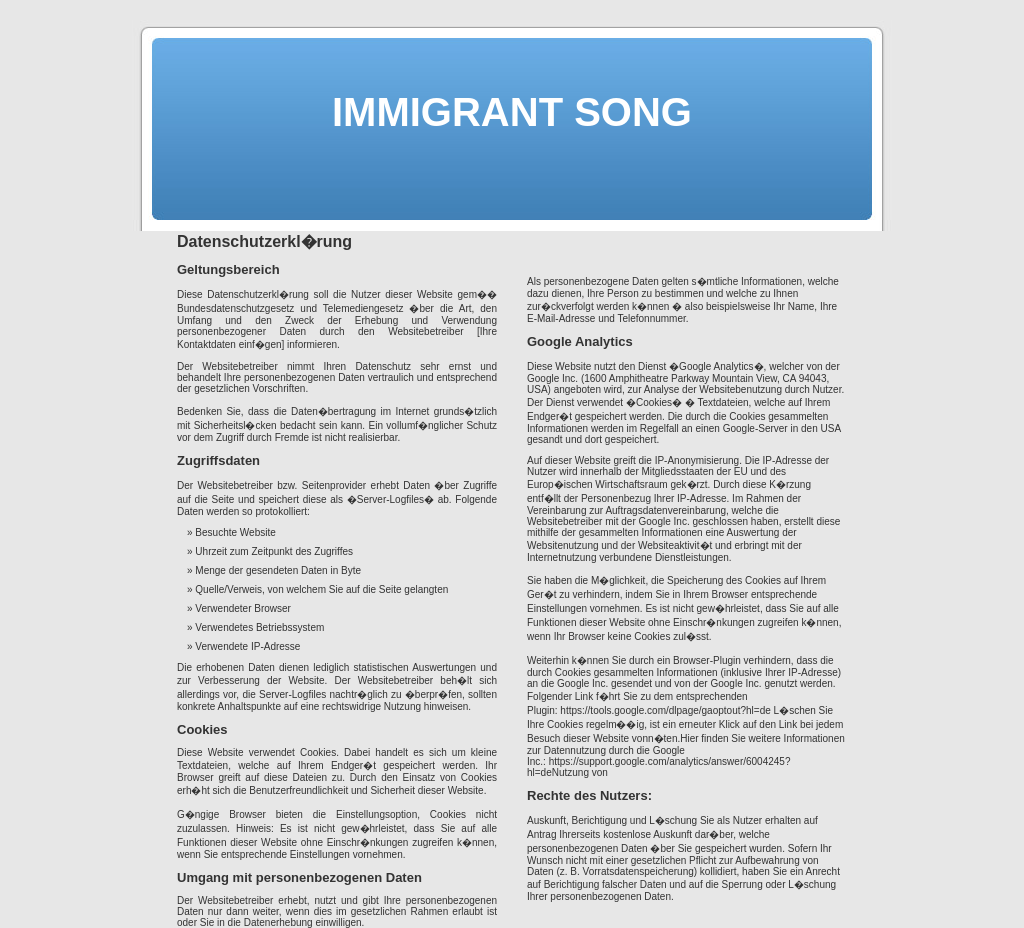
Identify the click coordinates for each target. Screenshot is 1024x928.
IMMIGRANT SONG (512, 112)
